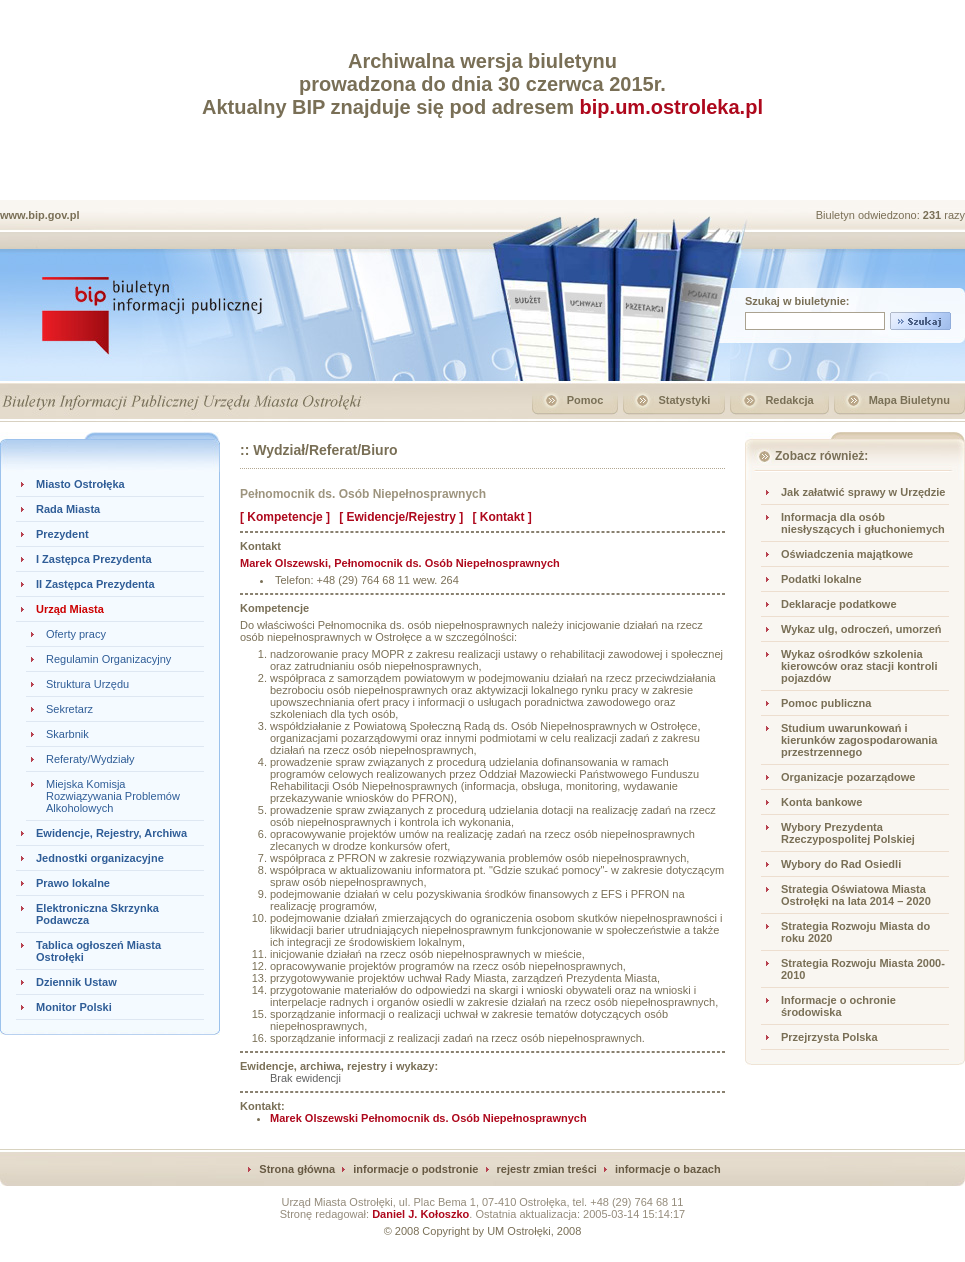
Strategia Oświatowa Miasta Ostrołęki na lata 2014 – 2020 (856, 895)
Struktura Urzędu (87, 684)
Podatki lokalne (821, 579)
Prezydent (62, 534)
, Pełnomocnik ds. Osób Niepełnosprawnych (400, 563)
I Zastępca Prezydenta (94, 559)
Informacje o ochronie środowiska (838, 1006)
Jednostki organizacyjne (100, 858)
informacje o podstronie (415, 1169)
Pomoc (585, 400)
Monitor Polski (74, 1007)
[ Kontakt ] (501, 517)
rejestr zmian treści (547, 1169)
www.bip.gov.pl (39, 215)
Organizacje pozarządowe (848, 777)
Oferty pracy (76, 634)
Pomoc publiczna (826, 703)
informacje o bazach (668, 1169)
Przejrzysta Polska (829, 1037)
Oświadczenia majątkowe (847, 554)
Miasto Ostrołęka (80, 484)
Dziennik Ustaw (76, 982)
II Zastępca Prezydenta (95, 584)
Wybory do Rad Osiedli (841, 864)
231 (933, 215)
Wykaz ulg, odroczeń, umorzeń (861, 629)
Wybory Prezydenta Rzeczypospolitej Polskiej (848, 833)
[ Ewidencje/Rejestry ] (401, 517)
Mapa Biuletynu (909, 400)
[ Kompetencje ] (285, 517)
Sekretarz (69, 709)
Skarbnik (67, 734)
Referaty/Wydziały (90, 759)
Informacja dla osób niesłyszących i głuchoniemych (863, 523)
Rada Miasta (68, 509)
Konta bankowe (821, 802)
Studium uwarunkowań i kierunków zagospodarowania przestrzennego (859, 740)
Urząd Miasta (70, 609)
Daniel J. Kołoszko (420, 1214)
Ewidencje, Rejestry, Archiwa (111, 833)
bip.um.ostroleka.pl (671, 107)
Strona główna (297, 1169)
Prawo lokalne (73, 883)
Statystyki (684, 400)
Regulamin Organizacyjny (108, 659)
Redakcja (789, 400)
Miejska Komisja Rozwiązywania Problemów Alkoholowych (113, 796)
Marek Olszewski (428, 1118)
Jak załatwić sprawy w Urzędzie (863, 492)
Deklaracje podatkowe (839, 604)
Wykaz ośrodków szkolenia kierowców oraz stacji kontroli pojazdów (859, 666)
